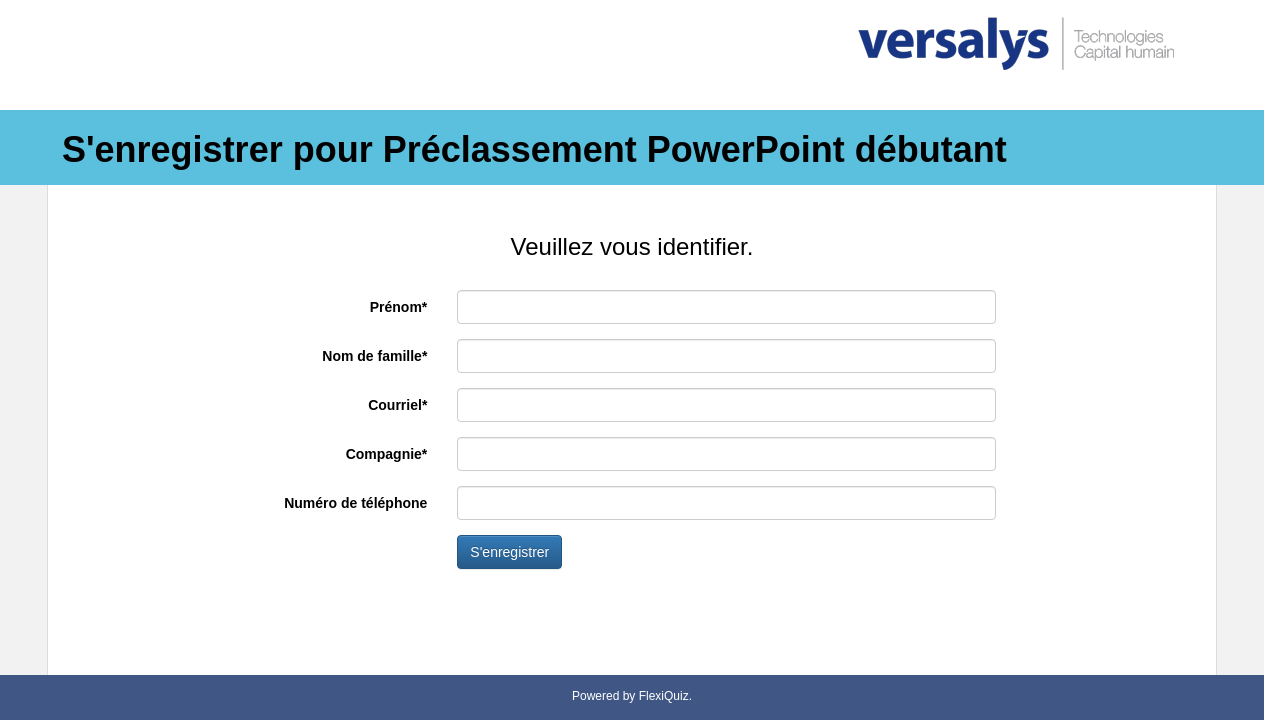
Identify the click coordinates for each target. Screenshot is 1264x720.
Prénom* (399, 307)
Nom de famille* (374, 356)
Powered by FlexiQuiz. (632, 696)
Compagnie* (387, 454)
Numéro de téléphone (355, 503)
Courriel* (397, 405)
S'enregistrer (509, 552)
